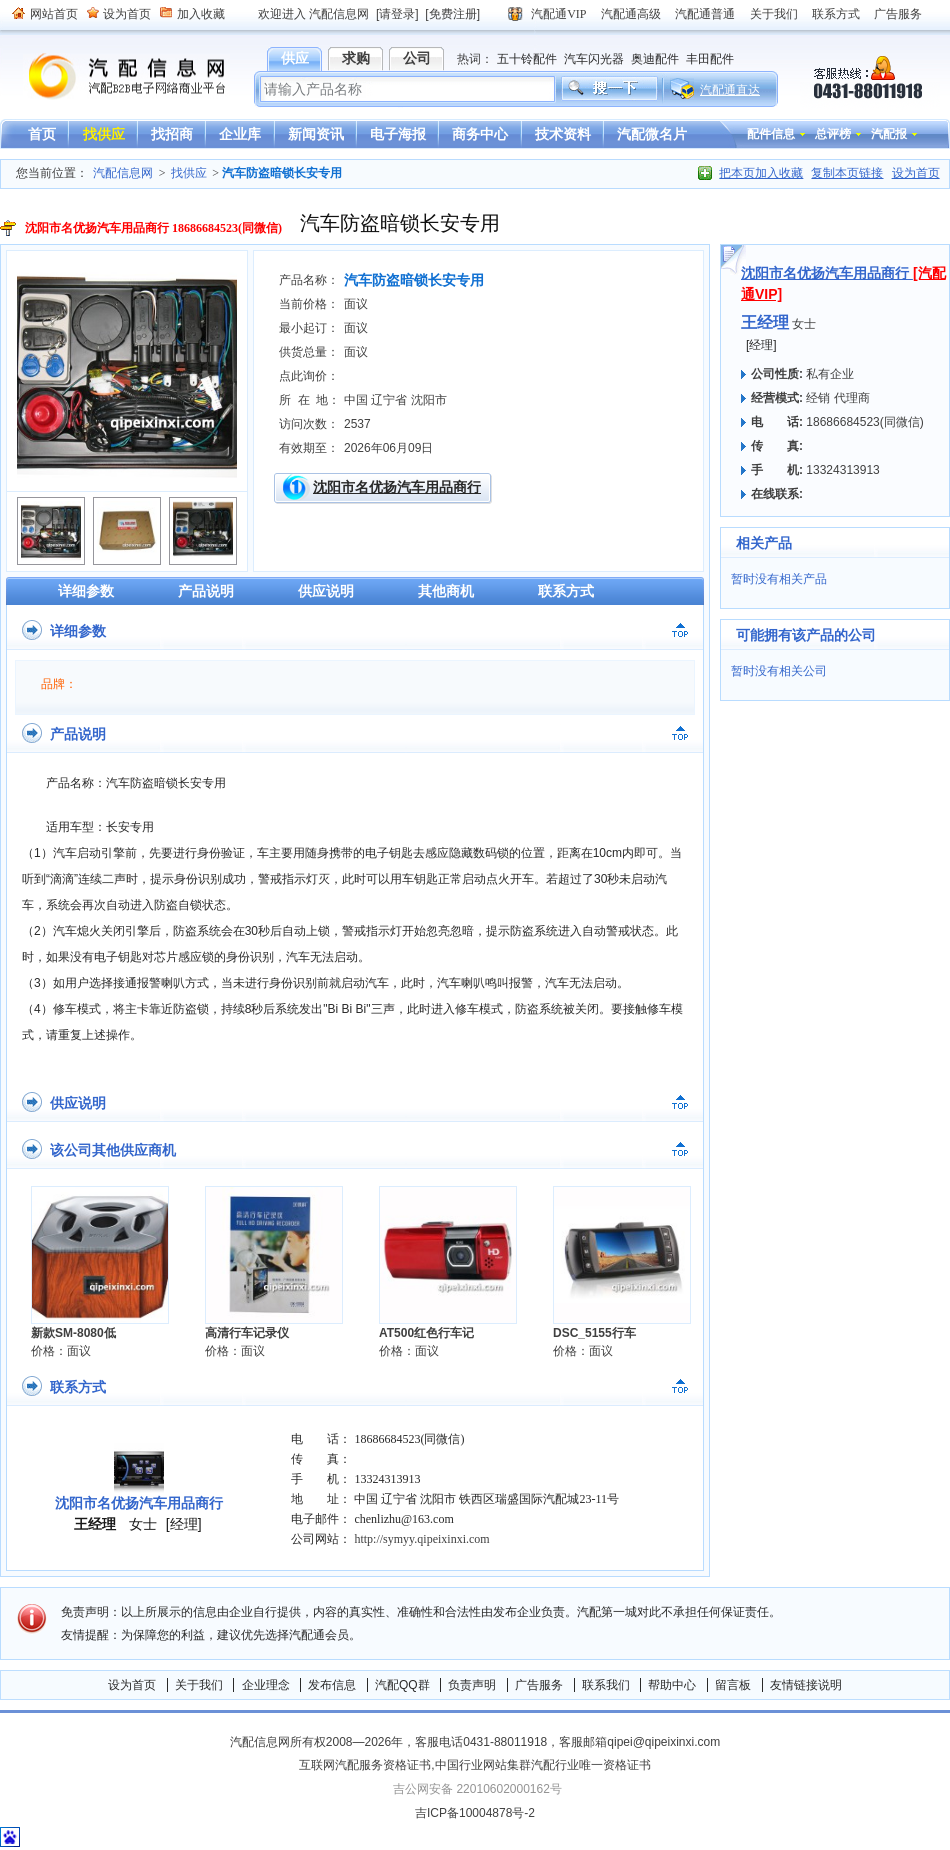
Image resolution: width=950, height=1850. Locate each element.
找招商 (172, 134)
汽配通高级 (631, 14)
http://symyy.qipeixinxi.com (421, 1539)
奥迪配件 (655, 59)
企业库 (240, 134)
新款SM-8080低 (73, 1333)
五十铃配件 (527, 59)
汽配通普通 (705, 14)
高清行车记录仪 (247, 1333)
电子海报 (398, 134)
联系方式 (836, 14)
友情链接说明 (806, 1685)
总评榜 (833, 134)
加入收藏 (201, 14)
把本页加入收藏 (761, 173)
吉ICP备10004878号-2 (475, 1813)
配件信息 (771, 134)
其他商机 (446, 591)
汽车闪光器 (594, 59)
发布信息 (332, 1685)
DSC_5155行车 (594, 1333)
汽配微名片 (652, 134)
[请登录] (397, 14)
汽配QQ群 (402, 1685)
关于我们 (774, 14)
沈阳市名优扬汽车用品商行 (397, 487)
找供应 (104, 134)
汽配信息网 (115, 76)
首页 (42, 134)
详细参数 (86, 591)
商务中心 (480, 134)
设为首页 (127, 14)
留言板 (733, 1685)
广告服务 (898, 14)
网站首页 (54, 14)
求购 (356, 58)
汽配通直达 (730, 90)
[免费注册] (452, 14)
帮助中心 (672, 1685)
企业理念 (266, 1685)
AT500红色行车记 (426, 1333)
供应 (295, 58)
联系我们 (606, 1685)
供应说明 (326, 591)
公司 (417, 58)
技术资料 (563, 134)
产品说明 (206, 591)
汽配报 (889, 134)
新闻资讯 (316, 134)
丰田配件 (710, 59)
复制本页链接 (847, 173)
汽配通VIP (558, 14)
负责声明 (472, 1685)
